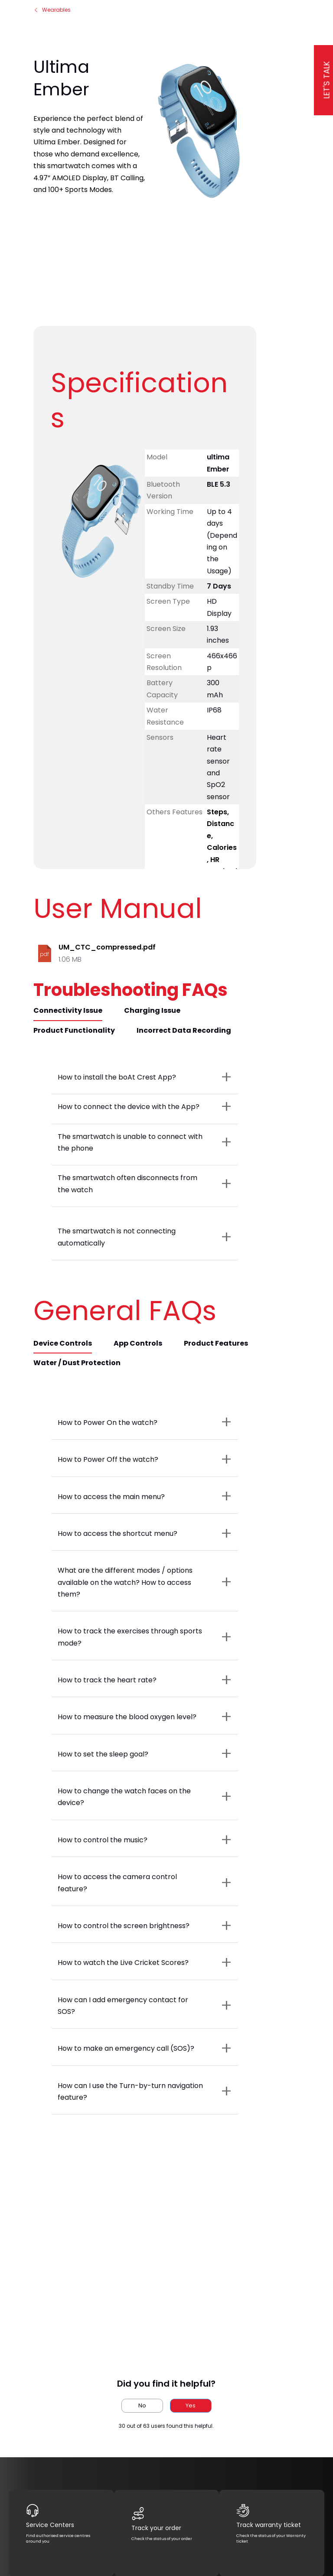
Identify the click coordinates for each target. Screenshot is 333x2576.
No (142, 2405)
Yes (191, 2405)
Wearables (52, 9)
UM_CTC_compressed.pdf (107, 947)
